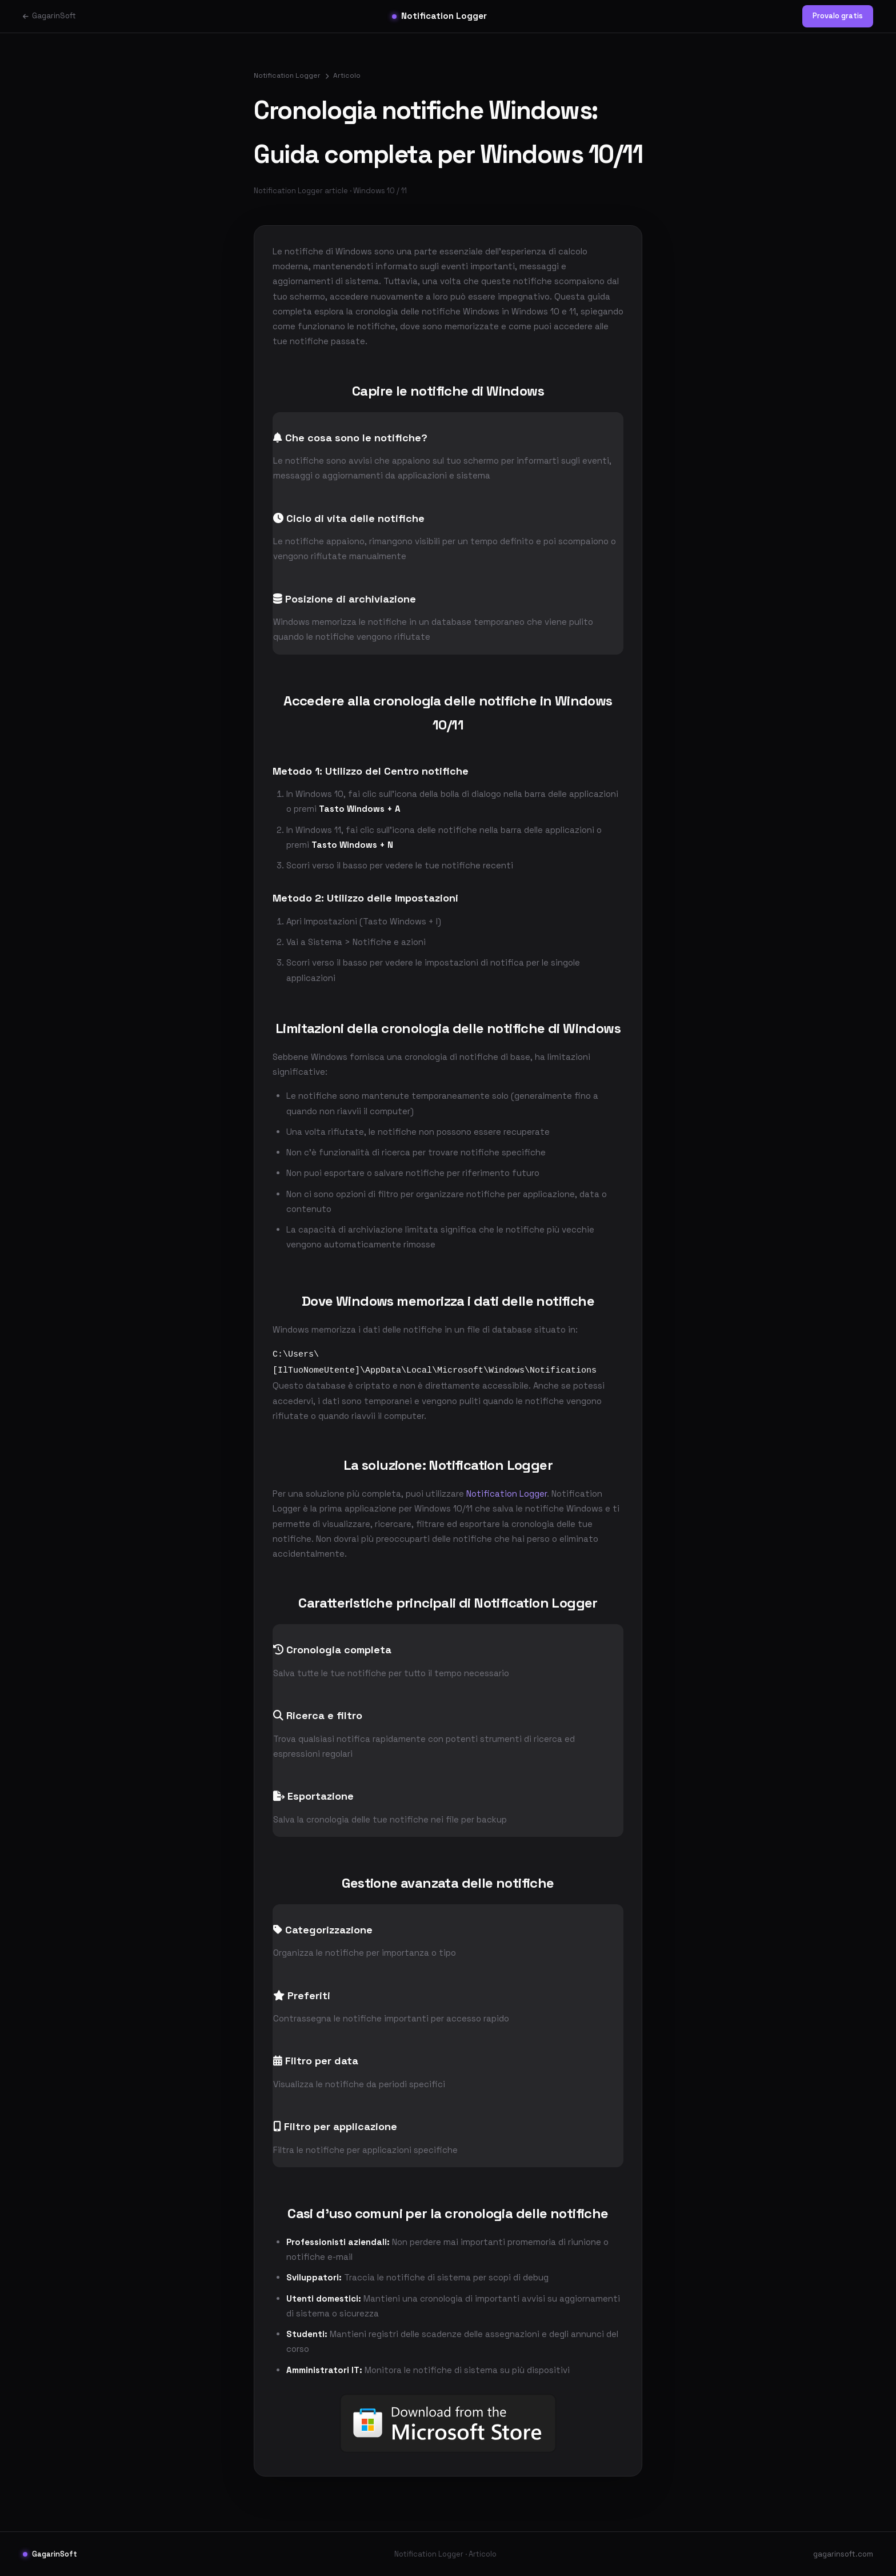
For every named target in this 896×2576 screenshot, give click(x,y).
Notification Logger (439, 15)
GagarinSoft (49, 16)
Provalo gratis (838, 16)
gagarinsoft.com (843, 2553)
